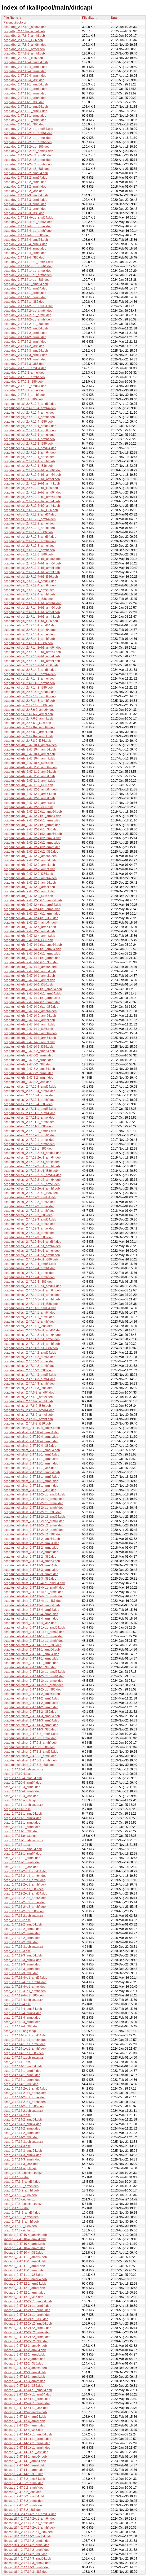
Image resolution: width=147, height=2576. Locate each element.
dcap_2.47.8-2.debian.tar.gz (23, 2203)
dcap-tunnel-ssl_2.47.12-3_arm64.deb (29, 1223)
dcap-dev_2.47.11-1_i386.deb (24, 102)
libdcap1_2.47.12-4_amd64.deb (25, 2412)
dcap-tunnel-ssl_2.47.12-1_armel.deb (29, 1139)
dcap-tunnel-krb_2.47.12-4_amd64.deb (30, 922)
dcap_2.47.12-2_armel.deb (22, 1933)
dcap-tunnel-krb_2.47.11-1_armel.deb (29, 776)
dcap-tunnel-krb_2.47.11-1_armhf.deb (29, 780)
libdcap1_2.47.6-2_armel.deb (23, 2483)
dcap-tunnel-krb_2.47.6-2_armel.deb (28, 1055)
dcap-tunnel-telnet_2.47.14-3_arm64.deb (31, 1720)
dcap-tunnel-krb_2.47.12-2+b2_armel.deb (32, 842)
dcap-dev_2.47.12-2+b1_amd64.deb (28, 128)
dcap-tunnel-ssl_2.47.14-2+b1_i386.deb (31, 1348)
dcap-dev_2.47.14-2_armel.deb (25, 337)
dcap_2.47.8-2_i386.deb (20, 2226)
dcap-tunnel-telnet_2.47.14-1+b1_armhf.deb (34, 1640)
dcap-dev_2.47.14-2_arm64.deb (25, 332)
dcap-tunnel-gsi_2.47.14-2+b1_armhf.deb (32, 661)
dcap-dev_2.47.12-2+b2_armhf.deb (27, 164)
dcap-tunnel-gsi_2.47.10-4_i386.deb (28, 421)
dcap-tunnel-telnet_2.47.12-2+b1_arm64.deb (34, 1498)
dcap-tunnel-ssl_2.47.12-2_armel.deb (29, 1206)
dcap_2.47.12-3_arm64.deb (22, 1960)
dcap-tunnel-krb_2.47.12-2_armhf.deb (29, 869)
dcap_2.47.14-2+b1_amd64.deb (25, 2088)
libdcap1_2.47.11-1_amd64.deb (25, 2257)
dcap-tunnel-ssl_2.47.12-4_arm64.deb (29, 1268)
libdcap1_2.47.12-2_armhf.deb (24, 2359)
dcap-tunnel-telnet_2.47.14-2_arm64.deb (31, 1698)
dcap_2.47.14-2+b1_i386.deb (24, 2106)
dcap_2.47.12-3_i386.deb (21, 1973)
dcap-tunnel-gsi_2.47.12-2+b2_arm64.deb (32, 496)
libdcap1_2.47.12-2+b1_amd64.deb (28, 2301)
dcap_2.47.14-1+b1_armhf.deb (25, 2048)
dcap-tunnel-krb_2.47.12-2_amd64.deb (30, 856)
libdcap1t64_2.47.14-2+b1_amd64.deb (30, 2514)
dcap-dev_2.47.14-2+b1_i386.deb (27, 323)
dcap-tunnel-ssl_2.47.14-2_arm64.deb (29, 1357)
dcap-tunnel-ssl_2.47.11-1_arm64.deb (29, 1113)
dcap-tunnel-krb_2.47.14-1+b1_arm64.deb (32, 949)
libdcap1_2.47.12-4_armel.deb (24, 2421)
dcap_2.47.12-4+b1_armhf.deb (25, 1991)
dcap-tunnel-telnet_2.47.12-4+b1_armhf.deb (34, 1596)
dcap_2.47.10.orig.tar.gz (20, 1800)
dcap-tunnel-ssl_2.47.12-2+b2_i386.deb (31, 1192)
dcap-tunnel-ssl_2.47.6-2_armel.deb (28, 1397)
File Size (88, 17)
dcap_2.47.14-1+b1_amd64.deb (25, 2035)
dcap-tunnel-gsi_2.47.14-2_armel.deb (29, 678)
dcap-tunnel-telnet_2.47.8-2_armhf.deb (30, 1760)
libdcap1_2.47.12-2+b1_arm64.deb (27, 2305)
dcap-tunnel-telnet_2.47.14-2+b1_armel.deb (33, 1680)
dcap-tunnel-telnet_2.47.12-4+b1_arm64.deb (34, 1587)
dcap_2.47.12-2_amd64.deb (23, 1924)
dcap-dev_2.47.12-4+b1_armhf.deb (27, 230)
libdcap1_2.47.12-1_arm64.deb (25, 2283)
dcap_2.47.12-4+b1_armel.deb (24, 1986)
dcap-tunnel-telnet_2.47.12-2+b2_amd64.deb (34, 1516)
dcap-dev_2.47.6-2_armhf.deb (24, 377)
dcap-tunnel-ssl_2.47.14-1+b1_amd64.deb (32, 1286)
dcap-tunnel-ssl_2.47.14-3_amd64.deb (30, 1374)
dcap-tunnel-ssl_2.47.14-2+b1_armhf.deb (32, 1343)
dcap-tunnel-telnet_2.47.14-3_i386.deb (30, 1729)
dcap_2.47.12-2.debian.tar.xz (23, 1915)
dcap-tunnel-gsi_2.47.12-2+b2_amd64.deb (32, 492)
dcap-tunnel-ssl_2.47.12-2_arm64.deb (29, 1201)
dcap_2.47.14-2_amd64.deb (23, 2119)
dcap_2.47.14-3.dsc (17, 2146)
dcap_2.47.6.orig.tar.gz (19, 2199)
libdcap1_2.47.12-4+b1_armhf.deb (27, 2403)
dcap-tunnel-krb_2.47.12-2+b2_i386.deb (31, 851)
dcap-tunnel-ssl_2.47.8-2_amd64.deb (29, 1410)
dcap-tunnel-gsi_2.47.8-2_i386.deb (27, 740)
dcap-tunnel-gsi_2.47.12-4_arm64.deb (30, 585)
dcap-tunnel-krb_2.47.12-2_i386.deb (28, 873)
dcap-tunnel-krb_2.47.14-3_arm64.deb (30, 1037)
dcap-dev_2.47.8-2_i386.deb (23, 399)
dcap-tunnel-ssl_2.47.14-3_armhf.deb (29, 1383)
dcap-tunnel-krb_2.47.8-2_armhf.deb (28, 1077)
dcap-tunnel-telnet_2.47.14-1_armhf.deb (31, 1662)
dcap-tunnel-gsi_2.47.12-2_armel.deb (29, 523)
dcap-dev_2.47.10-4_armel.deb (25, 71)
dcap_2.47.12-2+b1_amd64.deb (25, 1871)
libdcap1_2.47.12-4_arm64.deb (25, 2416)
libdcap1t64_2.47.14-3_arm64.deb (27, 2563)
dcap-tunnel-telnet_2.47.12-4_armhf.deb (31, 1618)
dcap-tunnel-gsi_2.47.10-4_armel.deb (29, 412)
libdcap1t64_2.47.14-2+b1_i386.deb (28, 2532)
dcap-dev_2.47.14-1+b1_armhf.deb (27, 275)
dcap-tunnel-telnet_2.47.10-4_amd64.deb (32, 1427)
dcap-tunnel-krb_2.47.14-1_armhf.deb (29, 980)
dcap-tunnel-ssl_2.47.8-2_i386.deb (27, 1423)
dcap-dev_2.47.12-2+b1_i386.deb (27, 146)
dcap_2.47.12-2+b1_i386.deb (24, 1889)
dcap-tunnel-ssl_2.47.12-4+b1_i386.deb (31, 1259)
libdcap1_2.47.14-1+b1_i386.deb (26, 2452)
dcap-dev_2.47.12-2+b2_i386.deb (27, 168)
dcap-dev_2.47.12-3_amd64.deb (26, 195)
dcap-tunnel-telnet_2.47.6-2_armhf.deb (30, 1742)
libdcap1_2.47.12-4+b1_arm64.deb (27, 2394)
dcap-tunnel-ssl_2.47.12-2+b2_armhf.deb (32, 1188)
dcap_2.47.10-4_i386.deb (21, 1796)
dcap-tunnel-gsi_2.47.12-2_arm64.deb (30, 519)
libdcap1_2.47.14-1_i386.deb (23, 2474)
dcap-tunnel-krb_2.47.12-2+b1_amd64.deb (33, 811)
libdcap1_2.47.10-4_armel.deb (24, 2243)
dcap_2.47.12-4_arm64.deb (22, 2013)
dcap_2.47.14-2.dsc (17, 2115)
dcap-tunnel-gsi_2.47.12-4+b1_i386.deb (31, 576)
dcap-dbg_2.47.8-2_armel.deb (24, 49)
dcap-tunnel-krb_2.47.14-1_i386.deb (28, 984)
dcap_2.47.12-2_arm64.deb (22, 1928)
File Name (11, 17)
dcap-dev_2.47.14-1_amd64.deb (26, 284)
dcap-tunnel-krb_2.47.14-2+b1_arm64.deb (32, 993)
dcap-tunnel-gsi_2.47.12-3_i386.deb (28, 554)
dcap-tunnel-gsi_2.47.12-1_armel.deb (29, 457)
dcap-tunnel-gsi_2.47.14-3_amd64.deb (30, 692)
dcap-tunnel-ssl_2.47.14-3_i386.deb (28, 1388)
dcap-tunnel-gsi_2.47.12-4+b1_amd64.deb (32, 558)
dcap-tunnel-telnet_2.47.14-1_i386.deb (30, 1667)
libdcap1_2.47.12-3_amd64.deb (25, 2367)
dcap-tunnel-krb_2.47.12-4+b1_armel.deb (32, 909)
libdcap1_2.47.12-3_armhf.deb (24, 2381)
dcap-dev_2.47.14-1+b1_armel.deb (27, 270)
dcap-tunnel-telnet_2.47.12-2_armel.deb (31, 1547)
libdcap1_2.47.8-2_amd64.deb (24, 2496)
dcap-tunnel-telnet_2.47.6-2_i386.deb (29, 1747)
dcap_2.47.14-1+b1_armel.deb (24, 2044)
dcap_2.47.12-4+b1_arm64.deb (25, 1982)
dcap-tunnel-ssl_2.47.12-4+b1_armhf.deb (32, 1255)
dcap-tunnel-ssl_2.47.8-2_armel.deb (28, 1414)
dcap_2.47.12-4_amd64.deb (23, 2008)
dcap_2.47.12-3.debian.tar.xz (23, 1946)
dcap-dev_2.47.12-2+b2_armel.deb (27, 159)
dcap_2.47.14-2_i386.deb (21, 2137)
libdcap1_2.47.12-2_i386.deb (23, 2363)
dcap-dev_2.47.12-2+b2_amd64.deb (28, 151)
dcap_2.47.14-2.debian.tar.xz (23, 2110)
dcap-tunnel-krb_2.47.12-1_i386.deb (28, 807)
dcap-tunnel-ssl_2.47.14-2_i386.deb (28, 1370)
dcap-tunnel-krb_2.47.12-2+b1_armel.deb (32, 820)
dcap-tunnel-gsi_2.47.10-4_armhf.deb (29, 417)
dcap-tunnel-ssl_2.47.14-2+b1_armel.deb (32, 1339)
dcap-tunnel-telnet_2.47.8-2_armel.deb (30, 1756)
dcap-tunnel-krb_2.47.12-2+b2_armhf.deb (32, 847)
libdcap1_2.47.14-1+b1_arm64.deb (27, 2438)
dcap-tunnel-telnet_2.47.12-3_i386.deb (30, 1578)
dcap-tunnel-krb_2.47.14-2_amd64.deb (30, 1011)
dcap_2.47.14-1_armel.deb (22, 2075)
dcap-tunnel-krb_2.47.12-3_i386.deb (28, 896)
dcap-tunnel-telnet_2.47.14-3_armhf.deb (31, 1725)
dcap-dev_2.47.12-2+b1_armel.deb (27, 137)
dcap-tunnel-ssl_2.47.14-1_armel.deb (29, 1317)
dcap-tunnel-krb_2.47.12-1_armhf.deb (29, 802)
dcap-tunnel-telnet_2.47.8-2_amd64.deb (31, 1751)
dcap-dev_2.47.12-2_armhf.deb (25, 186)
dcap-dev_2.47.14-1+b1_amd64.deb (28, 261)
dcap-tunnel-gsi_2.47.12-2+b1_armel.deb (32, 479)
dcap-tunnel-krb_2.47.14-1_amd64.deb (30, 966)
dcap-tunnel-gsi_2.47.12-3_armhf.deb (29, 550)
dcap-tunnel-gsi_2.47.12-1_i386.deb (28, 465)
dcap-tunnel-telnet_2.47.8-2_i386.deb (29, 1764)
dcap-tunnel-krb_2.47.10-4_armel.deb (29, 754)
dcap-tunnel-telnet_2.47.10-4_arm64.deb (31, 1432)
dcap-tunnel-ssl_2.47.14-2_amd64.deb (30, 1352)
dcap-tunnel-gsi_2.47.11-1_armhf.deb (29, 439)
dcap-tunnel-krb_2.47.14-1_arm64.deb (30, 971)
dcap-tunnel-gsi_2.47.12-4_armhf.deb (29, 594)
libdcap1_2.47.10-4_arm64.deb (25, 2239)
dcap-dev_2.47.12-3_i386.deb (24, 213)
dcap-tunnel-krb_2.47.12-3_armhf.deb (29, 891)
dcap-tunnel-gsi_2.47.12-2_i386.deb (28, 532)
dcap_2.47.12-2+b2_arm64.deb (25, 1897)
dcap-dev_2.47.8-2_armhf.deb (24, 394)
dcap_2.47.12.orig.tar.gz (20, 2031)
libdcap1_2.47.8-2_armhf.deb (23, 2505)
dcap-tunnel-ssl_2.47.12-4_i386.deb (28, 1281)
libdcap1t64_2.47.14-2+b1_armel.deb (29, 2523)
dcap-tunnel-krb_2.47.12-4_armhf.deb (29, 935)
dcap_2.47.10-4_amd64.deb (23, 1778)
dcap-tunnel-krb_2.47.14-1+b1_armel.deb (32, 953)
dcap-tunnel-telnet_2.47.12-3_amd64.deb (32, 1561)
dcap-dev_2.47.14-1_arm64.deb (25, 288)
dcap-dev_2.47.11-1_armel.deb (25, 93)
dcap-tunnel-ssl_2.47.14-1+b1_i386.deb (31, 1303)
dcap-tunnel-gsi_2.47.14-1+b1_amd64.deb (32, 603)
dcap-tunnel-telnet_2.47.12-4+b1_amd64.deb (34, 1583)
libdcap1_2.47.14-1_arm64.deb (25, 2461)
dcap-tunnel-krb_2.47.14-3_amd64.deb (30, 1033)
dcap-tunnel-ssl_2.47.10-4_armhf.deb (29, 1099)
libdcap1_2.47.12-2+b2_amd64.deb (28, 2323)
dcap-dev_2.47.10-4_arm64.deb (25, 66)
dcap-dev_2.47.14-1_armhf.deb (25, 297)
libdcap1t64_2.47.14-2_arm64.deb (27, 2540)
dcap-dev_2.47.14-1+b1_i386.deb (27, 279)
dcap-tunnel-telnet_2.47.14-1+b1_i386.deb (32, 1645)
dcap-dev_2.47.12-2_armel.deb (25, 182)
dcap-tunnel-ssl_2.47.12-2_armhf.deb (29, 1210)
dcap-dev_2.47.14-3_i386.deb (24, 363)
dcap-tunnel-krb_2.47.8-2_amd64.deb (29, 1068)
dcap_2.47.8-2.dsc (16, 2208)
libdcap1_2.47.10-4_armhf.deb (24, 2248)
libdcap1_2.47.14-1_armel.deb (24, 2465)
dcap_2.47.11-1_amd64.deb (23, 1813)
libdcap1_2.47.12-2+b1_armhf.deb (27, 2314)
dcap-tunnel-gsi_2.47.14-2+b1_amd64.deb (32, 647)
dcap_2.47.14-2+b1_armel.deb (24, 2097)
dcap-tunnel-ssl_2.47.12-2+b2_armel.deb (32, 1184)
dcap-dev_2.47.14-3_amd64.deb (26, 350)
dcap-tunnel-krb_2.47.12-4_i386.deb (28, 940)
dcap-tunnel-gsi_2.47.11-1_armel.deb (29, 434)
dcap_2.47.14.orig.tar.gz (20, 2168)
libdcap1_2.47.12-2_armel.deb (24, 2354)
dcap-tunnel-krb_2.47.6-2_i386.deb (27, 1064)
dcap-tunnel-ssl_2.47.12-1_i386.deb (28, 1148)
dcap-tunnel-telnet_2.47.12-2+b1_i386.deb (32, 1512)
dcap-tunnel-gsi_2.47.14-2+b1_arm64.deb (32, 652)
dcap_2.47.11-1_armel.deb (22, 1822)
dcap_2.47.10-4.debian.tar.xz (23, 1769)
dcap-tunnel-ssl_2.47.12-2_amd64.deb (30, 1197)
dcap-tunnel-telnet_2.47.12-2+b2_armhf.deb (34, 1529)
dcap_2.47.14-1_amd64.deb (23, 2066)
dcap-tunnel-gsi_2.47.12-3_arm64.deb (30, 541)
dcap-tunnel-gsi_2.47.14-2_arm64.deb (30, 674)
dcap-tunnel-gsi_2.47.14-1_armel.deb (29, 634)
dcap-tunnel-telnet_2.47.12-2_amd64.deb (32, 1538)
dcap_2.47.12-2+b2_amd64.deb (25, 1893)
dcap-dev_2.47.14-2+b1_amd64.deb (28, 306)
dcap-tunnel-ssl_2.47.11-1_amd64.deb (30, 1108)
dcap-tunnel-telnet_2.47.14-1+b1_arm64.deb (34, 1632)
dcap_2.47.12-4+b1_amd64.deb (25, 1977)
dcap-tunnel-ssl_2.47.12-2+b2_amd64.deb (32, 1175)
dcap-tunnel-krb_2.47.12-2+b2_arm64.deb (32, 838)
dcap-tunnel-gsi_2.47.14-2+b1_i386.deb (31, 665)
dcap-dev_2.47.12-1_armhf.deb (25, 120)
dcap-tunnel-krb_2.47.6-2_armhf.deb (28, 1060)
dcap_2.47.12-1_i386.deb (21, 1867)
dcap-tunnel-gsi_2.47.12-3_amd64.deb (30, 536)
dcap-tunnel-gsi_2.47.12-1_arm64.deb (30, 452)
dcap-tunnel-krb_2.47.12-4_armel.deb (29, 931)
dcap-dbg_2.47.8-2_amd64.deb (25, 44)
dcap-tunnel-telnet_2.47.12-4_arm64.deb (31, 1609)
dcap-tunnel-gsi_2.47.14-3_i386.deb (28, 705)
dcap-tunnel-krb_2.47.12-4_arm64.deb (30, 927)
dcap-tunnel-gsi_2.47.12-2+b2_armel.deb (32, 501)
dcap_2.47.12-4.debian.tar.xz (23, 1999)
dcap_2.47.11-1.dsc (17, 1809)
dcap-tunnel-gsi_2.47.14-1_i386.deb (28, 643)
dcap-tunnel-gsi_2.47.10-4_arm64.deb (30, 408)
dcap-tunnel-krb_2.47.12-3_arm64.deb (30, 882)
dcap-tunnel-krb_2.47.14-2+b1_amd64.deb (33, 989)
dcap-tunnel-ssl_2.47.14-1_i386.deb (28, 1326)
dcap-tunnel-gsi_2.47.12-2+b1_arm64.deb (32, 474)
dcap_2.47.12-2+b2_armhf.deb (25, 1906)
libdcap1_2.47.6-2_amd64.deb (24, 2478)
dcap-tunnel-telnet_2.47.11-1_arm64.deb (31, 1454)
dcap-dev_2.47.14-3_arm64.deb (25, 355)
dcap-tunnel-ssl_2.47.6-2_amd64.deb (29, 1392)
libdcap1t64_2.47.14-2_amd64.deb (27, 2536)
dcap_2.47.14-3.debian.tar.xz (23, 2141)
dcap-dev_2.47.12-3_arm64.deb (25, 199)
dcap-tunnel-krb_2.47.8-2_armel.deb (28, 1073)
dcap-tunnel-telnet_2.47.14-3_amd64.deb (32, 1716)
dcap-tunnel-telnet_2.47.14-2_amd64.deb (32, 1693)
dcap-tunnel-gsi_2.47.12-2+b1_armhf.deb (32, 483)
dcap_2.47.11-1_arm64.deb (22, 1818)
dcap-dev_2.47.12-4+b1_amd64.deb (28, 217)
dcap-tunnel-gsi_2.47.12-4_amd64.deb (30, 581)
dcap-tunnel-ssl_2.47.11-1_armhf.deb (29, 1122)
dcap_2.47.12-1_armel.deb (22, 1858)
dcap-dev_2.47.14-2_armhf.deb (25, 341)
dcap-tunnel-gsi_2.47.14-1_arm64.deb (30, 629)
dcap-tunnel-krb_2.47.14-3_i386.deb (28, 1046)
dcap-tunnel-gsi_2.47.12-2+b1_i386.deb (31, 488)
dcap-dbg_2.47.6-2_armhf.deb (24, 35)
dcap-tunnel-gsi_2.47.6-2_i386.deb (27, 722)
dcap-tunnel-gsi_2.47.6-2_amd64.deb (29, 709)
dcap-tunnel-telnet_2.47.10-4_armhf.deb (31, 1441)
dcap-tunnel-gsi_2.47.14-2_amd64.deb (30, 669)
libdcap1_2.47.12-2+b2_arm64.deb (27, 2328)
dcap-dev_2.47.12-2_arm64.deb (25, 177)
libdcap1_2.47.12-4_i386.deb (23, 2429)
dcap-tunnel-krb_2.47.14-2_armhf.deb (29, 1024)
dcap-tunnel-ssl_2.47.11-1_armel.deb (29, 1117)
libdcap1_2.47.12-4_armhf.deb (24, 2425)
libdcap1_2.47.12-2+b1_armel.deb (27, 2310)
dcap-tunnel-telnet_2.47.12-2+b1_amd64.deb (34, 1494)
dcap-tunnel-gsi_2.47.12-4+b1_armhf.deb (32, 572)
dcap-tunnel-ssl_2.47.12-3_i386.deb (28, 1237)
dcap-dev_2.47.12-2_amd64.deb (26, 173)
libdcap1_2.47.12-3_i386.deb (23, 2385)
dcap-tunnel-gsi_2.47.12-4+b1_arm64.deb (32, 563)
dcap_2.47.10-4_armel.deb (22, 1787)
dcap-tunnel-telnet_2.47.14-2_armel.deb (31, 1702)
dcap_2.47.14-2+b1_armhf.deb (25, 2102)
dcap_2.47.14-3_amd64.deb (23, 2150)
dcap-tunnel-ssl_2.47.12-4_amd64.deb (30, 1263)
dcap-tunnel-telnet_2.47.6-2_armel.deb (30, 1738)
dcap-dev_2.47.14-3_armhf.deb (25, 359)
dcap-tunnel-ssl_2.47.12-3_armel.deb (29, 1228)
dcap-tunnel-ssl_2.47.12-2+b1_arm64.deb (32, 1157)
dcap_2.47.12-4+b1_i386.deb (24, 1995)
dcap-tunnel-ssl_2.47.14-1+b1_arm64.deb (32, 1290)
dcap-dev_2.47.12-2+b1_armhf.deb (27, 142)
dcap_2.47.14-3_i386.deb (21, 2163)
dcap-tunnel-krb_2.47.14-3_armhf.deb (29, 1042)
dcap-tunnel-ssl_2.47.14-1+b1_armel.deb (32, 1294)
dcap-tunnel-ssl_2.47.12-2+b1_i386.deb (31, 1170)
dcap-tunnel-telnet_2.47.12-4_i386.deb (30, 1623)
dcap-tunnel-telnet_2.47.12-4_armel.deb (31, 1614)
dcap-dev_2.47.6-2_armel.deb (24, 372)
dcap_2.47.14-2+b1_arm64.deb (25, 2093)
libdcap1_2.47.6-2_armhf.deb (23, 2487)
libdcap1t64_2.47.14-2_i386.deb (25, 2554)
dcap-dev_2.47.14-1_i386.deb (24, 301)
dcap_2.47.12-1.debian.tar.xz (23, 1840)
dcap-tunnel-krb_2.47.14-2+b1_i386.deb (31, 1006)
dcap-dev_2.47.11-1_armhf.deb (25, 97)
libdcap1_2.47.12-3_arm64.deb (25, 2372)
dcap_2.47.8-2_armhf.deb (21, 2221)
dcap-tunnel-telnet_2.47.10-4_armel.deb (31, 1436)
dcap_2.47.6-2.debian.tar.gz (23, 2172)
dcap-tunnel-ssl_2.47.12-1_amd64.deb (30, 1131)
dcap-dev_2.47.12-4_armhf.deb (25, 253)
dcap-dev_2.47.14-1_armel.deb (25, 292)
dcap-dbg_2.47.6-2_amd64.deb (25, 26)
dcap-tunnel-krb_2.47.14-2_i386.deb (28, 1028)
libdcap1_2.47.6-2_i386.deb (23, 2492)
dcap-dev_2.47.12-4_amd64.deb (26, 239)
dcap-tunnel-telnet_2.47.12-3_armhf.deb (31, 1574)
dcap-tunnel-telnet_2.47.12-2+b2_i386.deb (32, 1534)
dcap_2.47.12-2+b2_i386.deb (24, 1911)
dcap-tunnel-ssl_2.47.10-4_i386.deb (28, 1104)
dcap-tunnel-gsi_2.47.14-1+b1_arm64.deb (32, 607)
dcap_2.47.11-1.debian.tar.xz (23, 1804)
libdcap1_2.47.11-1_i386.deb (23, 2274)
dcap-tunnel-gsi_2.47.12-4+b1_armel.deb (32, 567)
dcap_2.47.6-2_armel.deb (21, 2186)
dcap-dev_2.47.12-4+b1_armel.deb (27, 226)
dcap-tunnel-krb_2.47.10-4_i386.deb (28, 762)
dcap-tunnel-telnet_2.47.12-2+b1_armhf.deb (34, 1507)
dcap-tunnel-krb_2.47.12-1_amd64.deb (30, 789)
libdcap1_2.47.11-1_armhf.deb (24, 2270)
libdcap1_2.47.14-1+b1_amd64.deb (28, 2434)
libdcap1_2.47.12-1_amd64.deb (25, 2279)
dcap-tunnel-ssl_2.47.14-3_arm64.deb (29, 1379)
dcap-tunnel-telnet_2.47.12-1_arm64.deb (31, 1476)
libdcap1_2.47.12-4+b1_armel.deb (27, 2398)
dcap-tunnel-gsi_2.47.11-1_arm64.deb (30, 430)
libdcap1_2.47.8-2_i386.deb (23, 2509)
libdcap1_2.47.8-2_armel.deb (23, 2500)
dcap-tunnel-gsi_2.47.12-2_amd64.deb (30, 514)
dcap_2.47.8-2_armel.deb (21, 2217)
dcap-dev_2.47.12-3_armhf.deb (25, 208)
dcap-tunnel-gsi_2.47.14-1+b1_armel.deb (32, 612)
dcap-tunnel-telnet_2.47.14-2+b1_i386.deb (32, 1689)
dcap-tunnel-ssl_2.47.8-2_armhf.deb (28, 1419)
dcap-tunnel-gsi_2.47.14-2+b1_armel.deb (32, 656)
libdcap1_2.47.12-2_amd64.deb (25, 2345)
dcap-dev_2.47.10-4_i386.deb (24, 80)
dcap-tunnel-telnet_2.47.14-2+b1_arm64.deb (34, 1676)
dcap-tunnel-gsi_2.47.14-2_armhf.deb (29, 683)
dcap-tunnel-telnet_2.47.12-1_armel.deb (31, 1481)
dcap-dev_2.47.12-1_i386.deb (24, 124)
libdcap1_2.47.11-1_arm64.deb (25, 2261)
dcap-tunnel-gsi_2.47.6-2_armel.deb (28, 714)
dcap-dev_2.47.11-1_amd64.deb (26, 84)
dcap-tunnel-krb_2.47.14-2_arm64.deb (30, 1015)
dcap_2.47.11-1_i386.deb (21, 1831)
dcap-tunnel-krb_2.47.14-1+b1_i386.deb (31, 962)
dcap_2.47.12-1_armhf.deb (22, 1862)
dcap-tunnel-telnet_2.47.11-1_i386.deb (30, 1467)
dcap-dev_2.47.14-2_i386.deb (24, 346)
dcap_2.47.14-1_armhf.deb (22, 2079)
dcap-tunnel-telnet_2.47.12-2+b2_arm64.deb (34, 1521)
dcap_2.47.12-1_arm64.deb (22, 1853)
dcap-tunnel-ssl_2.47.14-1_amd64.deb (30, 1308)
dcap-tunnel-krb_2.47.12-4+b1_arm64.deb (32, 904)
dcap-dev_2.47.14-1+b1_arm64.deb (28, 266)
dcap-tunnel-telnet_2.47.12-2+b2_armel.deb (33, 1525)
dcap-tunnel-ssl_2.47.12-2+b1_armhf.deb (32, 1166)
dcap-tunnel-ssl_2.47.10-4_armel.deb (29, 1095)
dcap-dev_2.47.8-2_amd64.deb (25, 386)
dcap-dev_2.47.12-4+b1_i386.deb (27, 235)
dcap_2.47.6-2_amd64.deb (22, 2181)
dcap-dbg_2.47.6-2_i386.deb (23, 40)
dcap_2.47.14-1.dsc (17, 2062)
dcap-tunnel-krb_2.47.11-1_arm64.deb (30, 771)
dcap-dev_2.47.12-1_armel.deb (25, 115)
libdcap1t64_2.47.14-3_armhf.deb (26, 2567)
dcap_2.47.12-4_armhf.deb (22, 2022)
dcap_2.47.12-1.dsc (17, 1844)
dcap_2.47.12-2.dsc (17, 1920)
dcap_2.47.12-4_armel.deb (22, 2017)
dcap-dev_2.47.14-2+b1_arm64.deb (28, 310)
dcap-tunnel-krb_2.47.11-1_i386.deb (28, 785)
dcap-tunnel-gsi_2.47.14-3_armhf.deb (29, 700)
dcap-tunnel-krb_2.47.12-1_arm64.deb (30, 793)
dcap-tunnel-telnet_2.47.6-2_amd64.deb (31, 1733)
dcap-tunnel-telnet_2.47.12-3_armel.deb (31, 1569)
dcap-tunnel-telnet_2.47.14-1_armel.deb (31, 1658)
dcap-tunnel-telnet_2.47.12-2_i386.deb (30, 1556)
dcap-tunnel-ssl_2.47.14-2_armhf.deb (29, 1365)
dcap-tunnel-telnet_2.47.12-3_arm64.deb (31, 1565)
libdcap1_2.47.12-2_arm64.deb (25, 2350)
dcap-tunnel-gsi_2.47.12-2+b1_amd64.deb (32, 470)
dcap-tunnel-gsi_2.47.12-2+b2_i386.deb (31, 510)
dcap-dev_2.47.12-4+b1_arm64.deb (28, 222)
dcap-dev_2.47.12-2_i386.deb (24, 191)
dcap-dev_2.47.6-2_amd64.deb (25, 368)
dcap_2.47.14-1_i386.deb (21, 2084)
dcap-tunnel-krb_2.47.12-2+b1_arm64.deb (32, 816)
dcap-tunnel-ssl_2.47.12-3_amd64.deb (30, 1219)
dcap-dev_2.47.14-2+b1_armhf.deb (27, 319)
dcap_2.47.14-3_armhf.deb (22, 2159)
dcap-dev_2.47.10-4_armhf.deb (25, 75)
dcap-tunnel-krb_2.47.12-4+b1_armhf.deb (32, 913)
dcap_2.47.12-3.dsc (17, 1951)
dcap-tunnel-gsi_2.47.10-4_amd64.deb (30, 403)
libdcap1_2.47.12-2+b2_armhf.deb (27, 2337)
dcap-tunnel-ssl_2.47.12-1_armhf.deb (29, 1144)
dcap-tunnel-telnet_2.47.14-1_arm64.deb (31, 1654)
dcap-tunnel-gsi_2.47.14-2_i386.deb (28, 687)
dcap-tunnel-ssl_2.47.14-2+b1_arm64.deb (32, 1334)
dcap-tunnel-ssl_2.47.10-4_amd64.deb (30, 1086)
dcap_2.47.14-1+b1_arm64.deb (25, 2039)
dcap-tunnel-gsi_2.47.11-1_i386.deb (28, 443)
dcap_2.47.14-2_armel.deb (22, 2128)
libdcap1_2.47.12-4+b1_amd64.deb (28, 2390)
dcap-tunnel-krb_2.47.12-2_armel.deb (29, 864)
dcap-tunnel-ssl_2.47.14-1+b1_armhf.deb (32, 1299)
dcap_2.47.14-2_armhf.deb (22, 2132)
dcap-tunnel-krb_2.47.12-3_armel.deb (29, 887)
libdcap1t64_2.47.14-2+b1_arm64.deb (30, 2518)
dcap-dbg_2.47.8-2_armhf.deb (24, 53)
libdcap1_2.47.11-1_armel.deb (24, 2266)
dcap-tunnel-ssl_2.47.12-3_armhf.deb (29, 1232)
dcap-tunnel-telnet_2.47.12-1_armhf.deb (31, 1485)
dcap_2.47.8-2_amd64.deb (22, 2212)
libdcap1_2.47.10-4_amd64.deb (25, 2234)
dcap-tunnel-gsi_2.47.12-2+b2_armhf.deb (32, 505)
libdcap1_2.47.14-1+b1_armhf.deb (27, 2447)
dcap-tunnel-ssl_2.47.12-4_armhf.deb (29, 1277)
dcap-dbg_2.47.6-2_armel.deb (24, 31)
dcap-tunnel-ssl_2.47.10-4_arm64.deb (29, 1091)
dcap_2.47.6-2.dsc (16, 2177)
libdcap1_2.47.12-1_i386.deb (23, 2297)
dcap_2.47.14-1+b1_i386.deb (24, 2053)
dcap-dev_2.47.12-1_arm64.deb (25, 111)
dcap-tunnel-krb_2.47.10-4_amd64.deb (30, 745)
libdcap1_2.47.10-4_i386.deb (23, 2252)
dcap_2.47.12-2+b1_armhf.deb (25, 1884)
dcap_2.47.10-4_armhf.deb (22, 1791)
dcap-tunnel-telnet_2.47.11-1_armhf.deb (31, 1463)
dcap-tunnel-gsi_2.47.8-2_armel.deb (28, 731)
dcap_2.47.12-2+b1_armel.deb (24, 1880)
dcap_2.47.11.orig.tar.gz (20, 1835)
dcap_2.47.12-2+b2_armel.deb (24, 1902)
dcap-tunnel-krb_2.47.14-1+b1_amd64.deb (33, 944)
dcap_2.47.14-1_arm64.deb (22, 2070)
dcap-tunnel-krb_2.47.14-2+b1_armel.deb (32, 997)
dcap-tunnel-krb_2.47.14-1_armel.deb (29, 975)
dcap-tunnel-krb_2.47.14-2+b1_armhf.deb (32, 1002)
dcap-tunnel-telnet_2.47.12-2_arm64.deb (31, 1543)
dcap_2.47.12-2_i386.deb (21, 1942)
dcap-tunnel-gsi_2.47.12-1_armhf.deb (29, 461)
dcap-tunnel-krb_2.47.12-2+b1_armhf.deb (32, 825)
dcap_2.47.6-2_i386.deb (20, 2195)
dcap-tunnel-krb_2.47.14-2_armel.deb (29, 1020)
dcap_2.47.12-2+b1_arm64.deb (25, 1875)
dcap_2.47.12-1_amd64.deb (23, 1849)
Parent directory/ (15, 22)
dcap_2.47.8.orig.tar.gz (19, 2230)
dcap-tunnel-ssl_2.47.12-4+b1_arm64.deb (32, 1246)
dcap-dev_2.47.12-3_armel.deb (25, 204)
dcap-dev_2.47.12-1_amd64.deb (26, 106)
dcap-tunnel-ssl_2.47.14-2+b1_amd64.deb (32, 1330)
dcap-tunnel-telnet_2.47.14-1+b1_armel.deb (33, 1636)
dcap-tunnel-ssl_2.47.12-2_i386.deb (28, 1215)
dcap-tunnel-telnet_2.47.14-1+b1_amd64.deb (34, 1627)
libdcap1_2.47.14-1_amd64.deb (25, 2456)
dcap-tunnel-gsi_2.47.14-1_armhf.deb (29, 638)
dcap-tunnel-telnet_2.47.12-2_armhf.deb (31, 1552)
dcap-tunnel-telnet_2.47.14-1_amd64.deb (32, 1649)
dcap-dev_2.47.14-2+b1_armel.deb (27, 315)
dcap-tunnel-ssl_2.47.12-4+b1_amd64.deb (32, 1241)
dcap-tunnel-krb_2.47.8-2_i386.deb (27, 1082)
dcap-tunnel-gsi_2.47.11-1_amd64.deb (30, 426)
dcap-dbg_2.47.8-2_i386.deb (23, 57)
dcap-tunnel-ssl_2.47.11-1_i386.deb (28, 1126)
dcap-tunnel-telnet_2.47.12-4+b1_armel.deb (33, 1592)
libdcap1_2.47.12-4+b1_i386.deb (26, 2407)
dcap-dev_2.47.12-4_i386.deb (24, 257)
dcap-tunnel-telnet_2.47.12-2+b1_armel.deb (33, 1503)
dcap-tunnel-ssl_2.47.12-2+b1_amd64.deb (32, 1153)
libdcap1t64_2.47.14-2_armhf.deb (26, 2549)
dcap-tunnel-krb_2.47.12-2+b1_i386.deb (31, 829)
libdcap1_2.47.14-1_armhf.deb (24, 2469)
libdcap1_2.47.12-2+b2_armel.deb (27, 2332)
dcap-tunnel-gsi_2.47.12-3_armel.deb (29, 545)
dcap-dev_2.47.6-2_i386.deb (23, 381)
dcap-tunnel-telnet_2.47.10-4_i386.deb (30, 1445)
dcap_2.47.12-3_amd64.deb (23, 1955)
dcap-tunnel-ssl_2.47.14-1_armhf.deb (29, 1321)
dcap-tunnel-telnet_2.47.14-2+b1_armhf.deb (34, 1685)
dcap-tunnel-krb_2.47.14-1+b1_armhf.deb (32, 957)
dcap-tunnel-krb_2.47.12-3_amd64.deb (30, 878)
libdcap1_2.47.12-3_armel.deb (24, 2376)
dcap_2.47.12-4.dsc (17, 2004)
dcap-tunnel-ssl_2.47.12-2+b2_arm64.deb (32, 1179)
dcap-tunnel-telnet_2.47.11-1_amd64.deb (32, 1450)
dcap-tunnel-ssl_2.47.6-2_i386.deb (27, 1405)
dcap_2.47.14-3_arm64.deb (22, 2155)
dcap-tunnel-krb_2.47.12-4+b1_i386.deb (31, 918)
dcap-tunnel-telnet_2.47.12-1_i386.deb (30, 1490)
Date (114, 17)
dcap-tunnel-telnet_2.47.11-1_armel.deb (31, 1458)
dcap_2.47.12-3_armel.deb (22, 1964)
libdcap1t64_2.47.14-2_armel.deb (26, 2545)
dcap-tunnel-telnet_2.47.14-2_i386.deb (30, 1711)
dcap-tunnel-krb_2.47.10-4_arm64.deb (30, 749)
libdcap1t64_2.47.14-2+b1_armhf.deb (29, 2527)
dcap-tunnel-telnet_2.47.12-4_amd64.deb (32, 1605)
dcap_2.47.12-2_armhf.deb (22, 1937)
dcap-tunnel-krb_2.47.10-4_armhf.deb (29, 758)
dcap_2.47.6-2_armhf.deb (21, 2190)
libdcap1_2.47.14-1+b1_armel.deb (27, 2443)
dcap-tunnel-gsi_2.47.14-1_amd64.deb (30, 625)
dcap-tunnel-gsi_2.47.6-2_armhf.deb (28, 718)
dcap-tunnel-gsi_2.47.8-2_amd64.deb (29, 727)
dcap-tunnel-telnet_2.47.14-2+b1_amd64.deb (34, 1671)
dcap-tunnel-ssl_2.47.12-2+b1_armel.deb (32, 1162)
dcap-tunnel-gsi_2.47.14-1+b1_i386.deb (31, 621)
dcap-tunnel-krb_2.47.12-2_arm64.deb (30, 860)
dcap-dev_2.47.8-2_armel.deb (24, 390)
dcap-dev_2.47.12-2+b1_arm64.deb (28, 133)
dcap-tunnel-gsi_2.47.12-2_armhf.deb (29, 527)
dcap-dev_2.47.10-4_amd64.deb (26, 62)
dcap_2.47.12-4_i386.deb (21, 2026)
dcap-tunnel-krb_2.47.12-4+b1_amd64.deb (33, 900)
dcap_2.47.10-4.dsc (17, 1773)
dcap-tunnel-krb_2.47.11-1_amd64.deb (30, 767)
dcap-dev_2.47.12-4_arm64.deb (25, 244)
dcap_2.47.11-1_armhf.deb (22, 1827)
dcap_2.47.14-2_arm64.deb (22, 2124)
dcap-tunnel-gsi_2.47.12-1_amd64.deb (30, 448)
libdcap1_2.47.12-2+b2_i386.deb (26, 2341)
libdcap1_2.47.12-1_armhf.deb (24, 2292)
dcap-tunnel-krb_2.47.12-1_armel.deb (29, 798)
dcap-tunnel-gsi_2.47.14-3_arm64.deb (30, 696)
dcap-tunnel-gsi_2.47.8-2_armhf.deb (28, 736)
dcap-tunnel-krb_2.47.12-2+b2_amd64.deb (33, 833)
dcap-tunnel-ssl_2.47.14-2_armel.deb (29, 1361)
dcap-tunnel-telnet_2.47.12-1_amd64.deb (32, 1472)
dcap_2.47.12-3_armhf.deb (22, 1968)
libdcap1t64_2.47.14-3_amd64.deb (27, 2558)
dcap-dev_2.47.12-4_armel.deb (25, 248)
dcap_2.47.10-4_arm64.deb (22, 1782)
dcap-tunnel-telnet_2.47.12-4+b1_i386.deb (32, 1600)
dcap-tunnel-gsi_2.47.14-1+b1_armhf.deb (32, 616)
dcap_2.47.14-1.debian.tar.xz (23, 2057)
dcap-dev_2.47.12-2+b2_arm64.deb (28, 155)
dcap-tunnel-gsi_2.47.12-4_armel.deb (29, 590)
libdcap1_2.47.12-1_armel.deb (24, 2288)
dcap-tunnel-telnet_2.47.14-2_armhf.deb (31, 1707)
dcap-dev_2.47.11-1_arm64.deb (25, 88)
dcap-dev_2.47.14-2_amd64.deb (26, 328)
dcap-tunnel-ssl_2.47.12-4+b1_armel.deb (32, 1250)
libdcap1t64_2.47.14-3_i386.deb (25, 2571)
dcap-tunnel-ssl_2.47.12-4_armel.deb (29, 1272)
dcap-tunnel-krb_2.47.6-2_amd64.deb (29, 1051)
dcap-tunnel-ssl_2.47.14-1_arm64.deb (29, 1312)
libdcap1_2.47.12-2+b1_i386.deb (26, 2319)
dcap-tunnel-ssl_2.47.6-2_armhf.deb (28, 1401)
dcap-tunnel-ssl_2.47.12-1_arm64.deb (29, 1135)
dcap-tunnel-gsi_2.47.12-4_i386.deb (28, 598)
